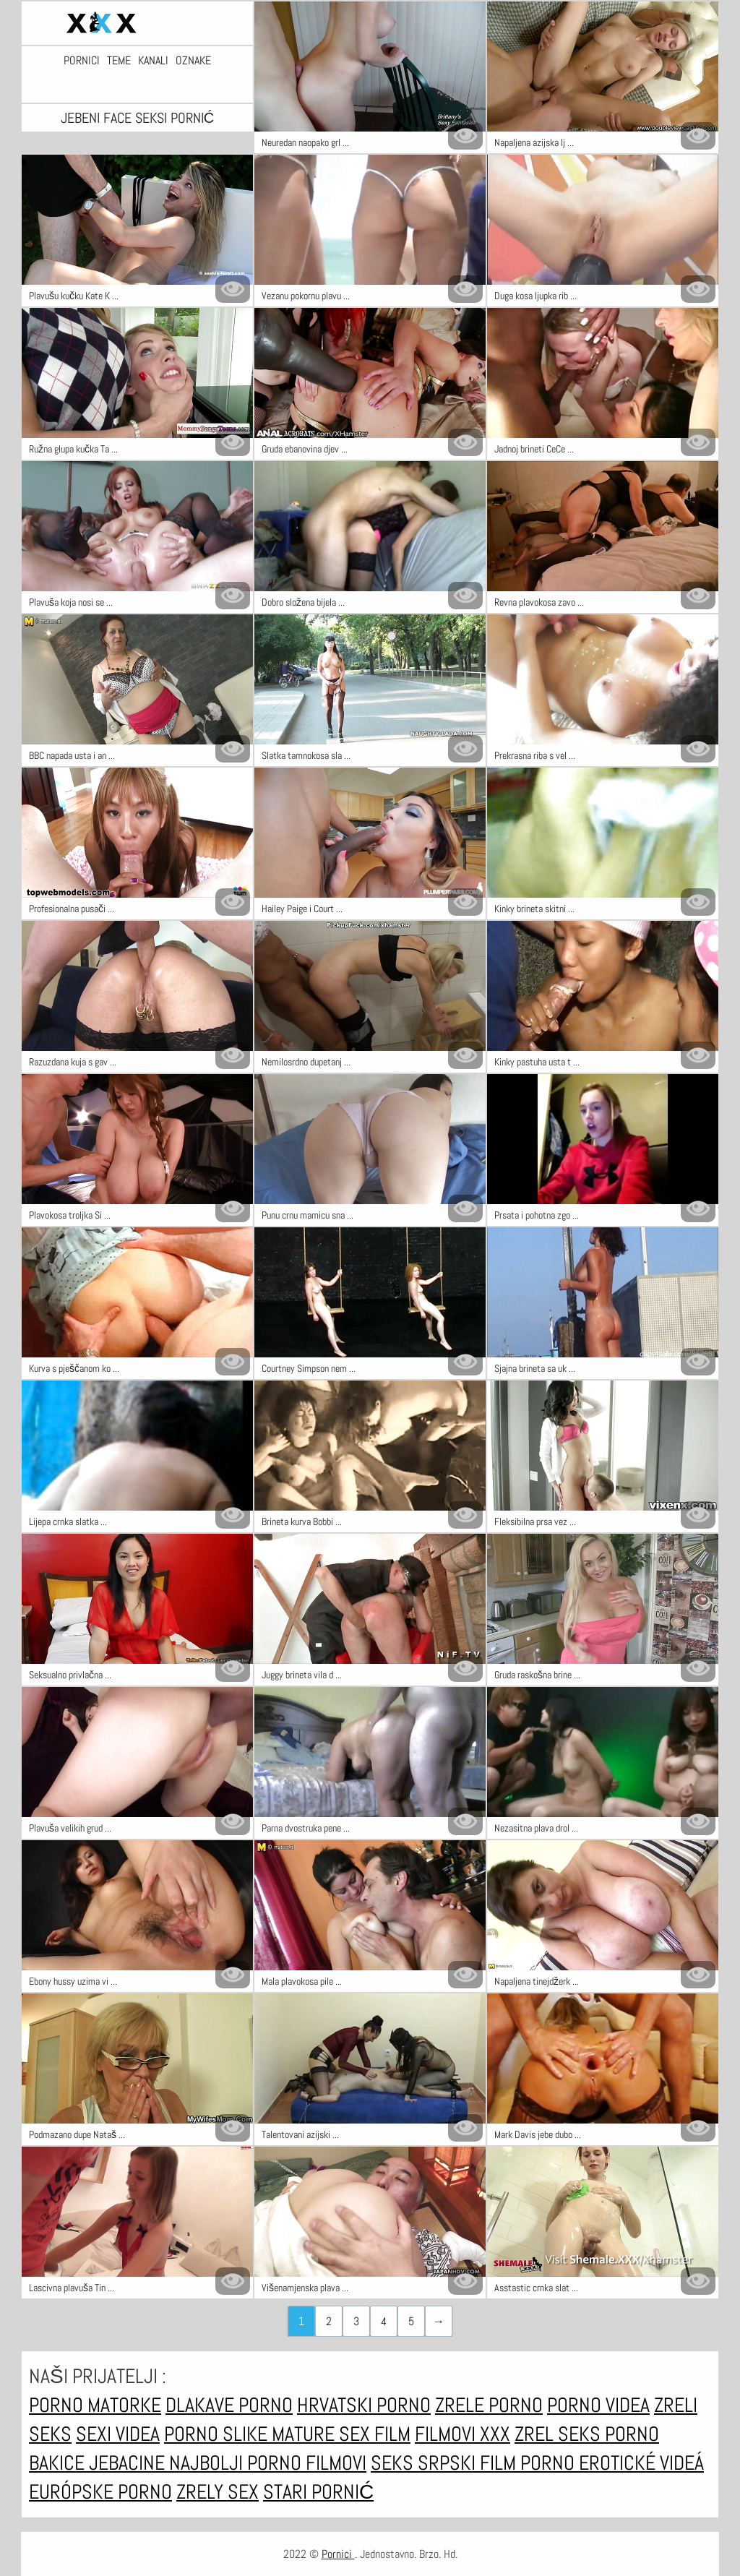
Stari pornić (318, 2491)
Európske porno (100, 2491)
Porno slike (218, 2434)
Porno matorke (95, 2405)
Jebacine (129, 2463)
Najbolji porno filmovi (267, 2463)
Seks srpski (425, 2463)
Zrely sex (217, 2491)
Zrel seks (560, 2434)
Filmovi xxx (462, 2434)
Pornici (82, 60)
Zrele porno (489, 2405)
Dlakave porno (229, 2405)
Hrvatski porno (364, 2405)
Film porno (529, 2463)
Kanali (153, 60)
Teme (119, 60)
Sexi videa (118, 2434)
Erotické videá (641, 2463)
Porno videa (598, 2405)
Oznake (193, 60)
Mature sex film (341, 2434)
